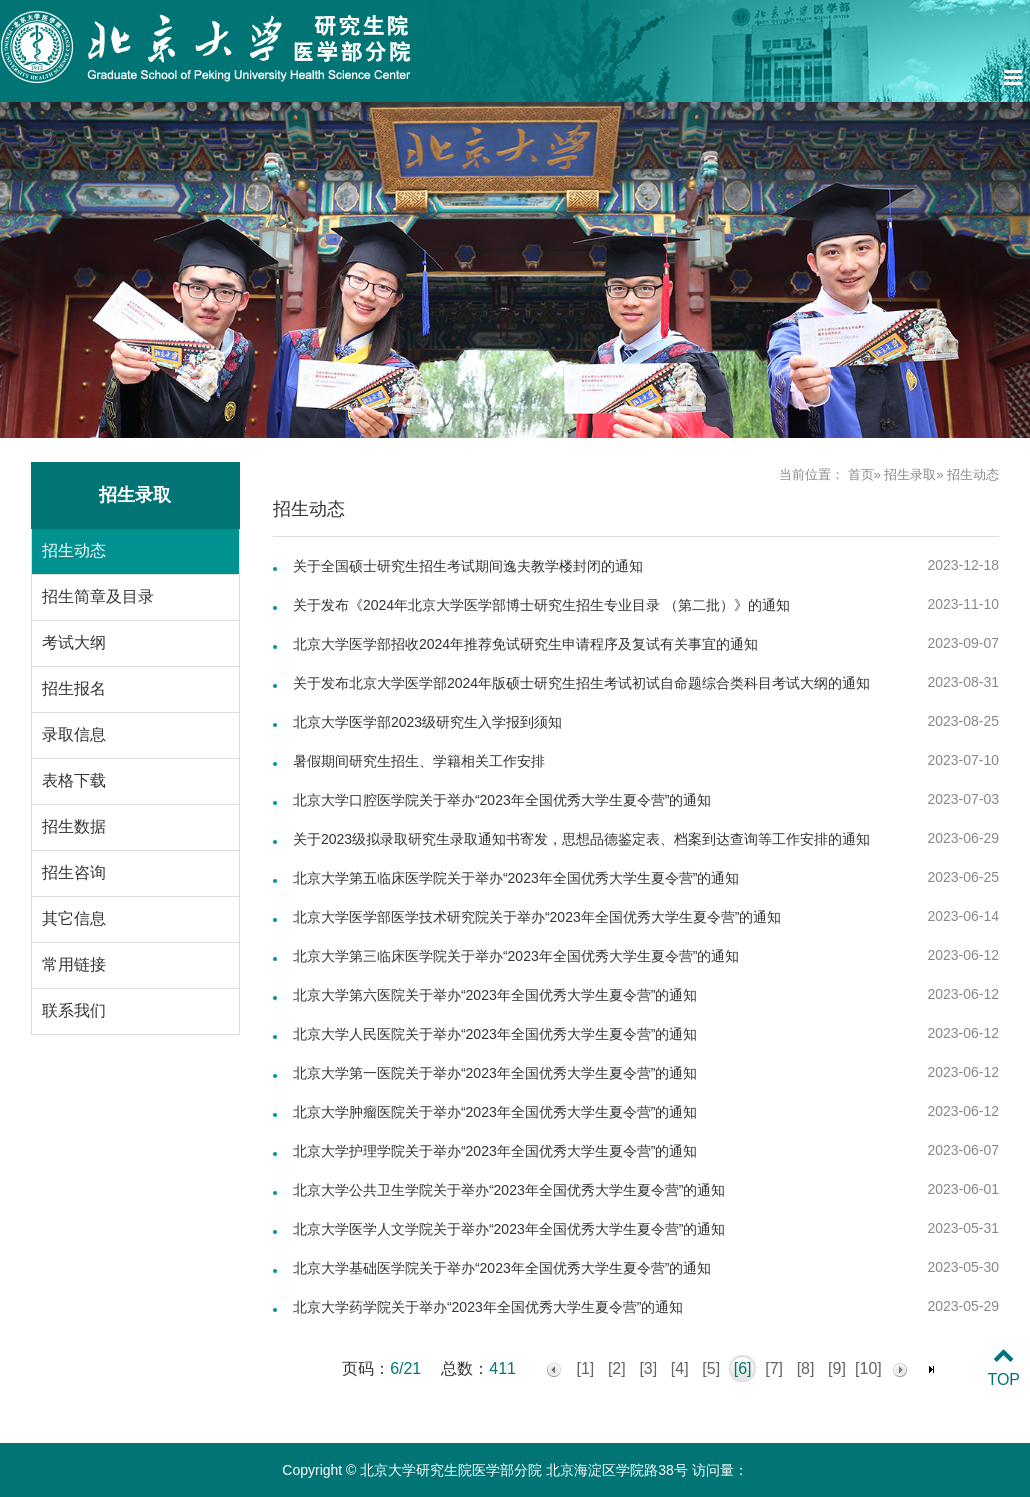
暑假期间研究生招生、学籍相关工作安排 (419, 761)
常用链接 (74, 964)
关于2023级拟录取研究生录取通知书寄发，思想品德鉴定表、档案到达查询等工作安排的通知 (581, 839)
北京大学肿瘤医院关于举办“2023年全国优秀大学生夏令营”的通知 (495, 1112)
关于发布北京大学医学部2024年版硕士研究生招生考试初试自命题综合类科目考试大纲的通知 (581, 683)
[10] (868, 1368)
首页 (861, 474)
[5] (711, 1368)
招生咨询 (74, 872)
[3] (648, 1368)
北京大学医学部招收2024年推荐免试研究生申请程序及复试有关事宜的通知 (525, 644)
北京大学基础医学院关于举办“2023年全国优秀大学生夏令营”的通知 (502, 1268)
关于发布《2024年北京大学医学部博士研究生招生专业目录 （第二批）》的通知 (541, 605)
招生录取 (910, 474)
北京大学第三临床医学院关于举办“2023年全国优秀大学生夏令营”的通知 (516, 956)
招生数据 (74, 826)
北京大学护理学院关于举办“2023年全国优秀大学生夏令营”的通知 (495, 1151)
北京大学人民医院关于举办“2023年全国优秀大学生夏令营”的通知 (495, 1034)
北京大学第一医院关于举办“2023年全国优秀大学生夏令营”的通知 (495, 1073)
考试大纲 (74, 642)
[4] (680, 1368)
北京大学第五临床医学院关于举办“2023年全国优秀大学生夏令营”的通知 (516, 878)
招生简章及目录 (98, 596)
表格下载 (74, 780)
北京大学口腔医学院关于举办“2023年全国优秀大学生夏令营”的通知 (502, 800)
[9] (837, 1368)
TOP (1003, 1367)
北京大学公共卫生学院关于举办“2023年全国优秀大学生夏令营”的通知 (509, 1190)
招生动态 (74, 550)
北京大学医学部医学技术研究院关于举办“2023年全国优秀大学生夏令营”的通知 (537, 917)
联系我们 (74, 1010)
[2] (617, 1368)
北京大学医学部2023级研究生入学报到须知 (427, 722)
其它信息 (74, 918)
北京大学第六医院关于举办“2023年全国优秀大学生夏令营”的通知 (495, 995)
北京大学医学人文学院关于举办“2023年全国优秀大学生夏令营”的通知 (509, 1229)
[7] (774, 1368)
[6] (743, 1368)
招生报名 (74, 688)
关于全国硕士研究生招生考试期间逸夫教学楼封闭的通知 (468, 566)
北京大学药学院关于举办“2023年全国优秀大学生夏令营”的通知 (488, 1307)
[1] (585, 1368)
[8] (806, 1368)
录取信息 (74, 734)
